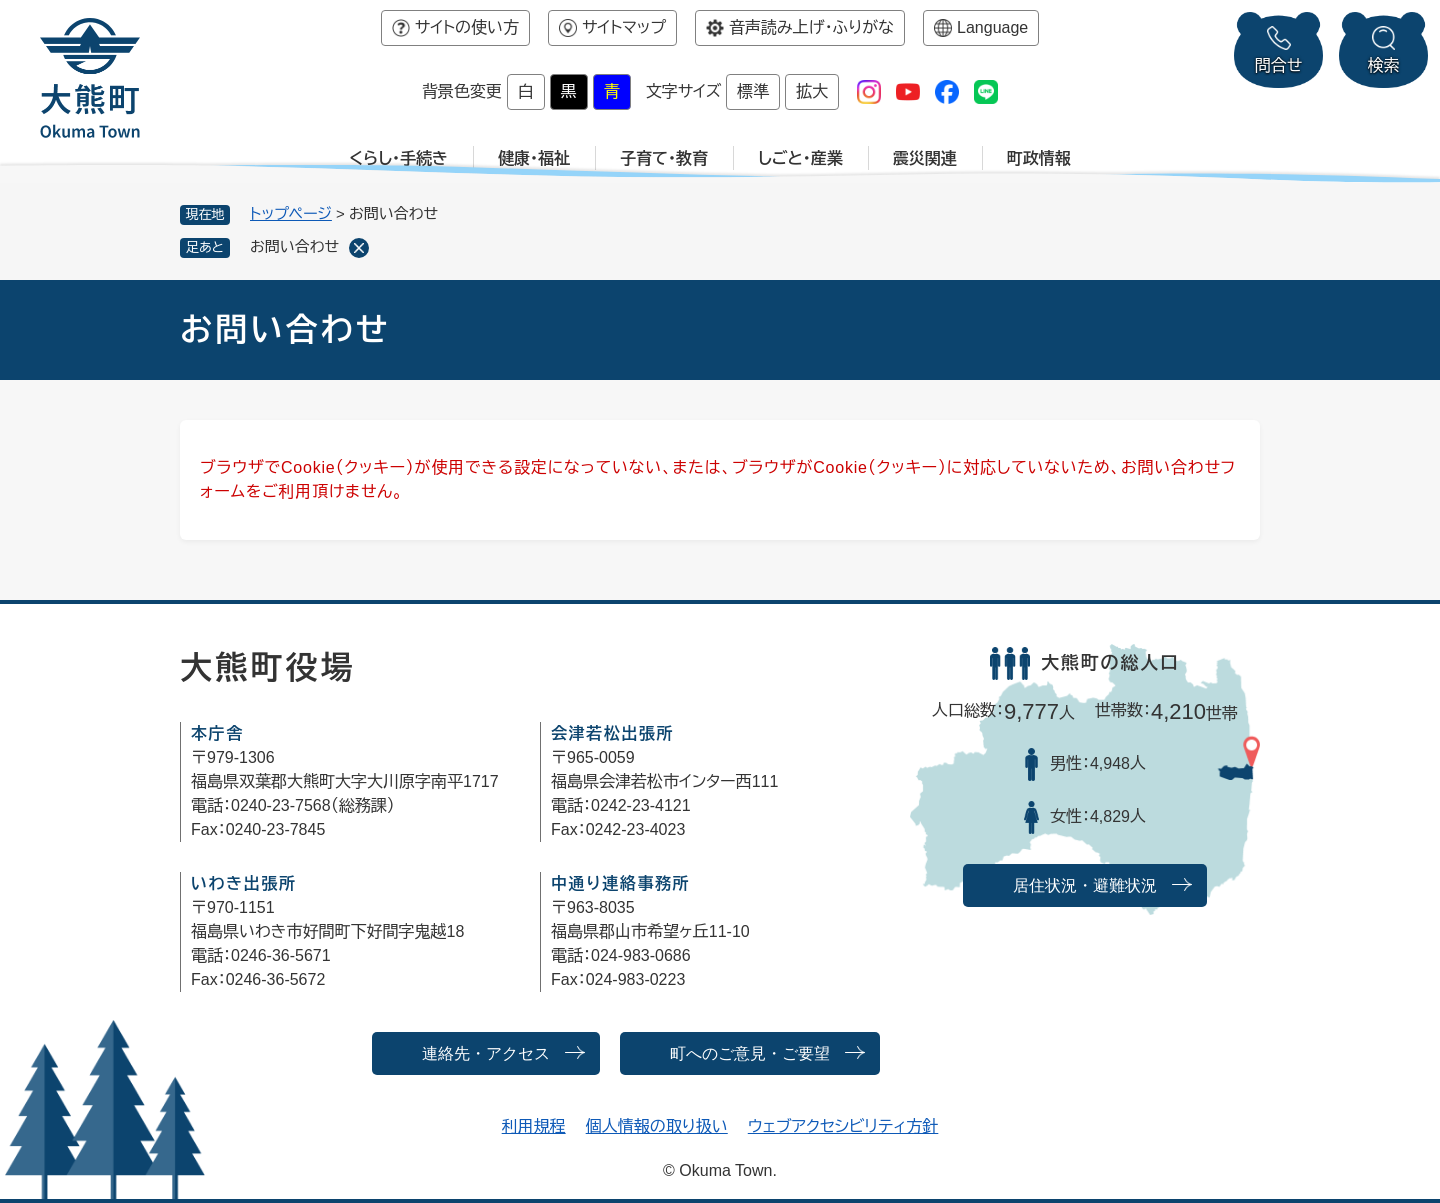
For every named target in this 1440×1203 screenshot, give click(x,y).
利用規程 (534, 1126)
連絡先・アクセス (486, 1053)
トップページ (291, 213)
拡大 (812, 91)
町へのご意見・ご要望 (750, 1053)
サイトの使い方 (467, 27)
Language (992, 27)
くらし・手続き (398, 158)
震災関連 (925, 158)
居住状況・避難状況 (1085, 885)
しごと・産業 (800, 158)
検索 (1384, 65)
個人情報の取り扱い (657, 1126)
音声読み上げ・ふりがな (811, 27)
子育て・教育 (664, 158)
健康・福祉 (534, 158)
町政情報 (1039, 158)
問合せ (1279, 65)
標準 (753, 91)
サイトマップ (624, 27)
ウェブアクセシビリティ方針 (843, 1126)
